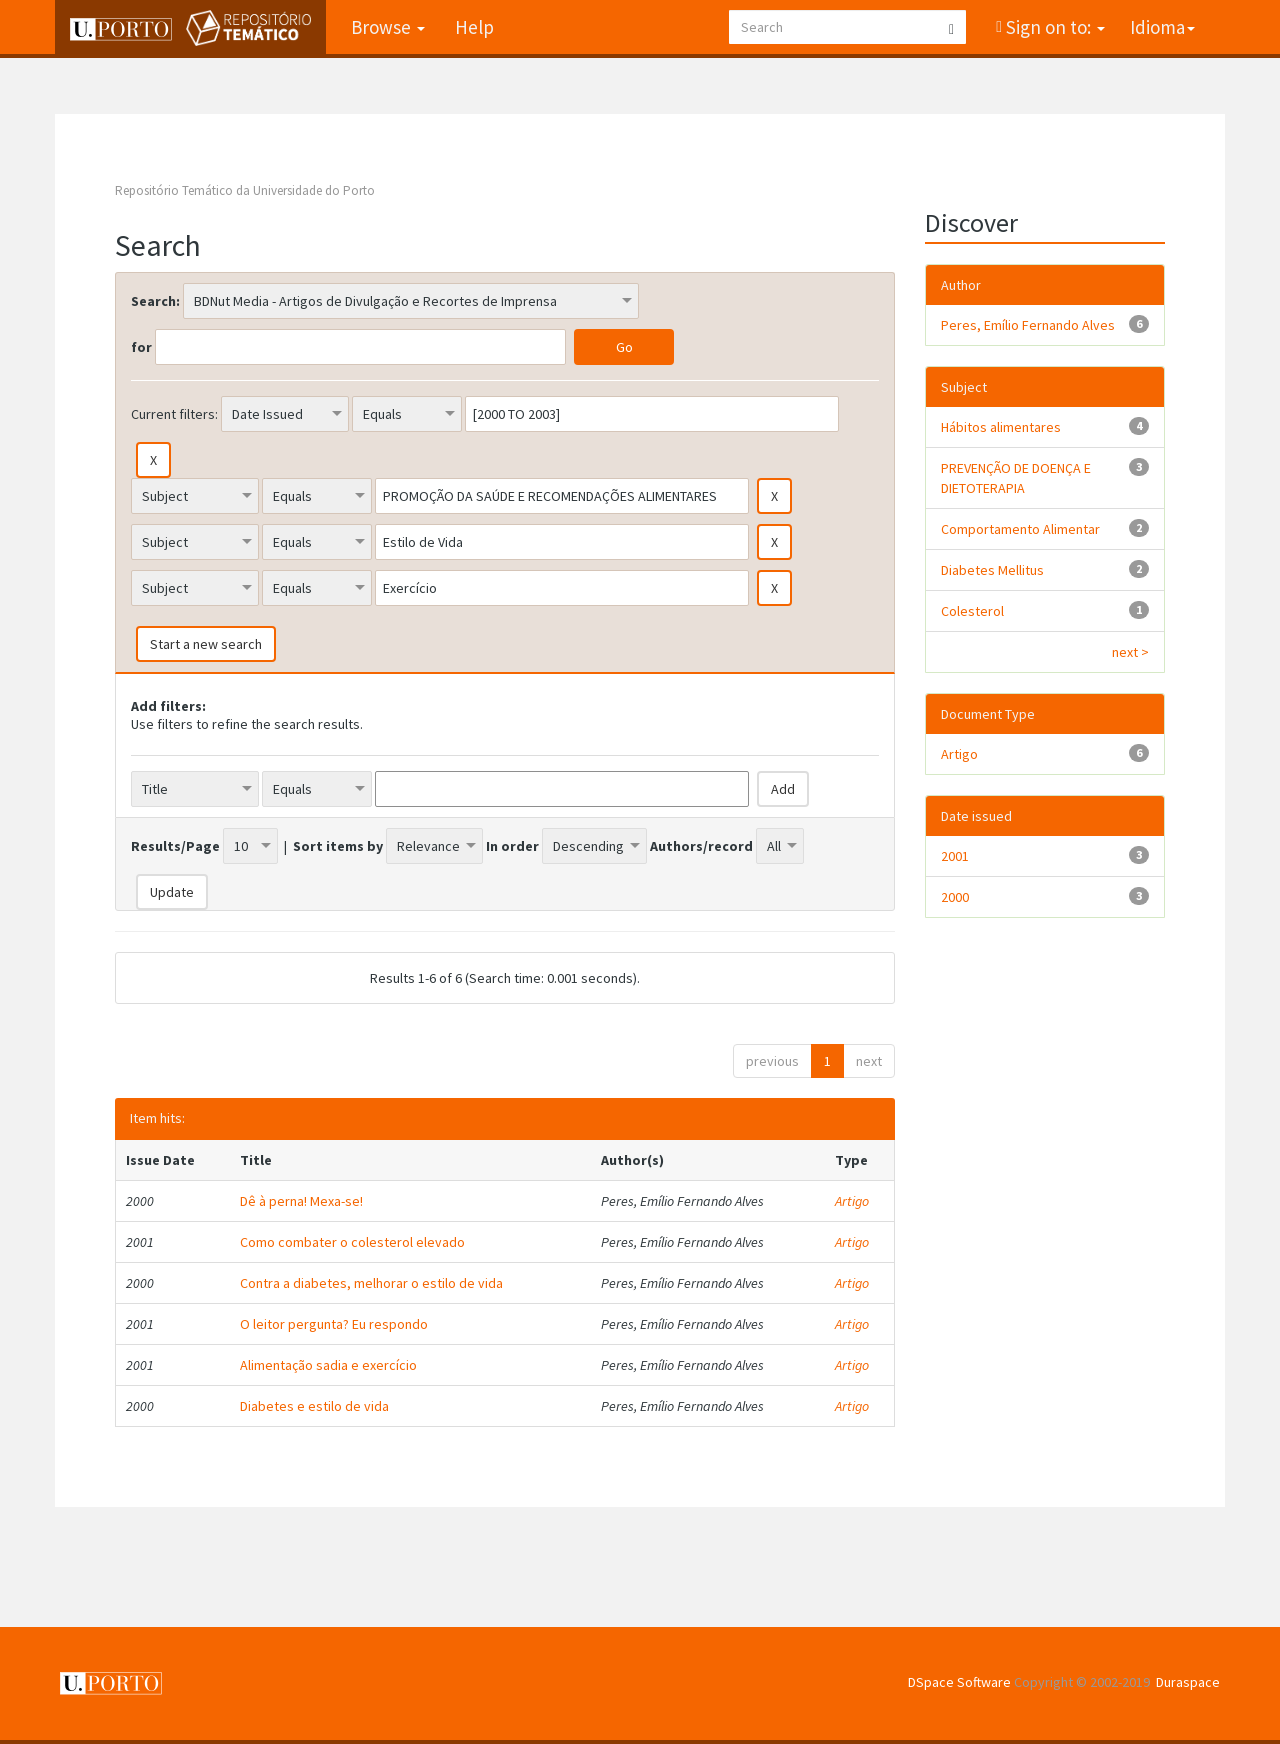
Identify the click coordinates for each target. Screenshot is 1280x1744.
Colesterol (972, 611)
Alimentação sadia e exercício (328, 1365)
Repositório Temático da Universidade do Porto (245, 190)
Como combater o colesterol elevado (352, 1242)
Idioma (1162, 27)
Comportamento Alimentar (1020, 529)
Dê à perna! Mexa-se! (301, 1201)
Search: (155, 301)
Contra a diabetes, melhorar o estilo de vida (371, 1283)
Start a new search (206, 644)
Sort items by (338, 846)
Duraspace (1188, 1682)
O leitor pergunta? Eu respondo (334, 1324)
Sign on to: (1053, 27)
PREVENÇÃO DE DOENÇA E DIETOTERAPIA (1016, 478)
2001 (955, 856)
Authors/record (701, 846)
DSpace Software (959, 1682)
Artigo (852, 1201)
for (141, 347)
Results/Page (175, 846)
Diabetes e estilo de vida (314, 1406)
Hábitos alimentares (1001, 427)
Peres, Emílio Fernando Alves (1028, 325)
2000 (955, 897)
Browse (388, 27)
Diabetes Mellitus (992, 570)
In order (512, 846)
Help (474, 27)
